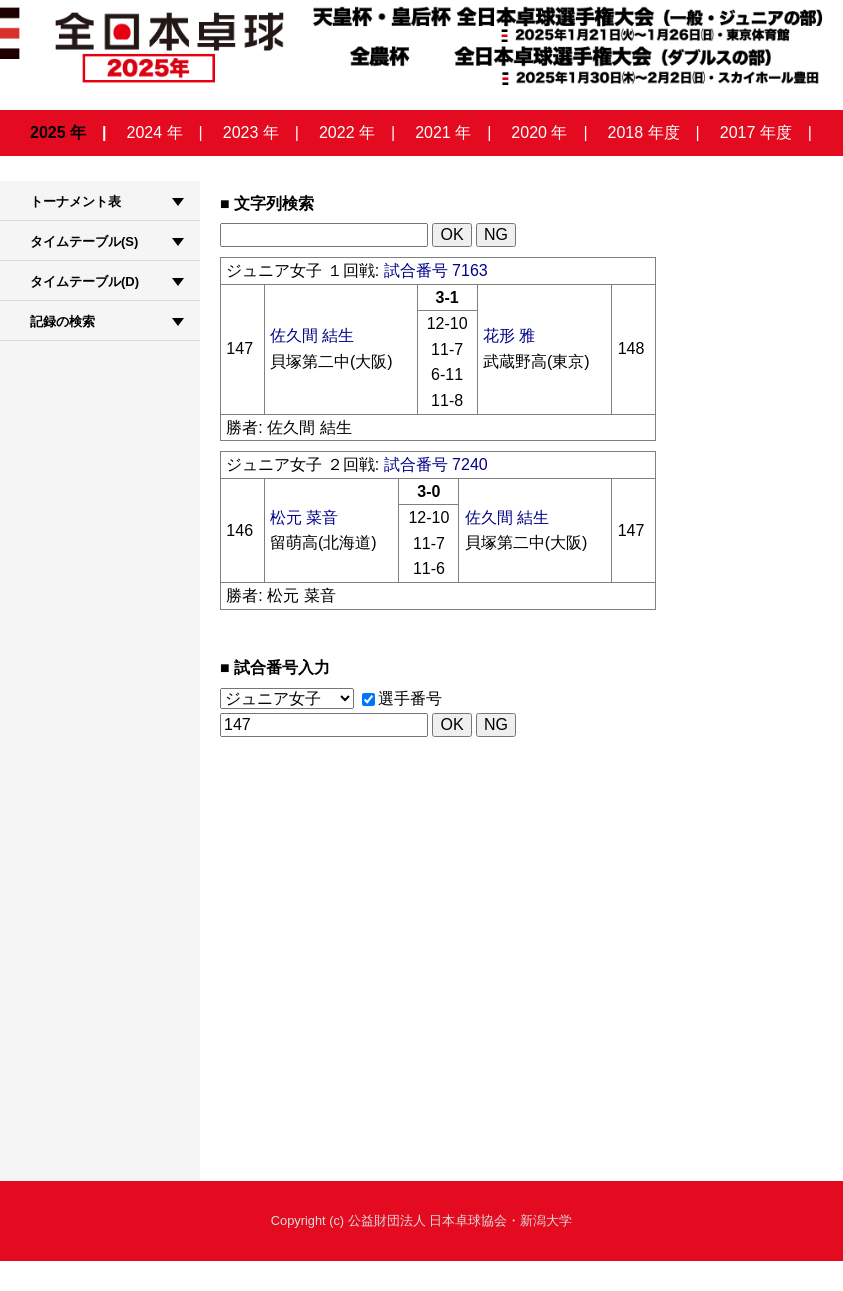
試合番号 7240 (436, 464)
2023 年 (251, 132)
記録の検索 (62, 321)
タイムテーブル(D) (84, 281)
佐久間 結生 (312, 335)
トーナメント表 (75, 201)
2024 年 (155, 132)
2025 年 (58, 132)
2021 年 (443, 132)
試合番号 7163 (436, 270)
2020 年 (539, 132)
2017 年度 (756, 132)
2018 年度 (644, 132)
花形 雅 (509, 335)
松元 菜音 (304, 517)
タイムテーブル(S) (84, 241)
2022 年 (347, 132)
